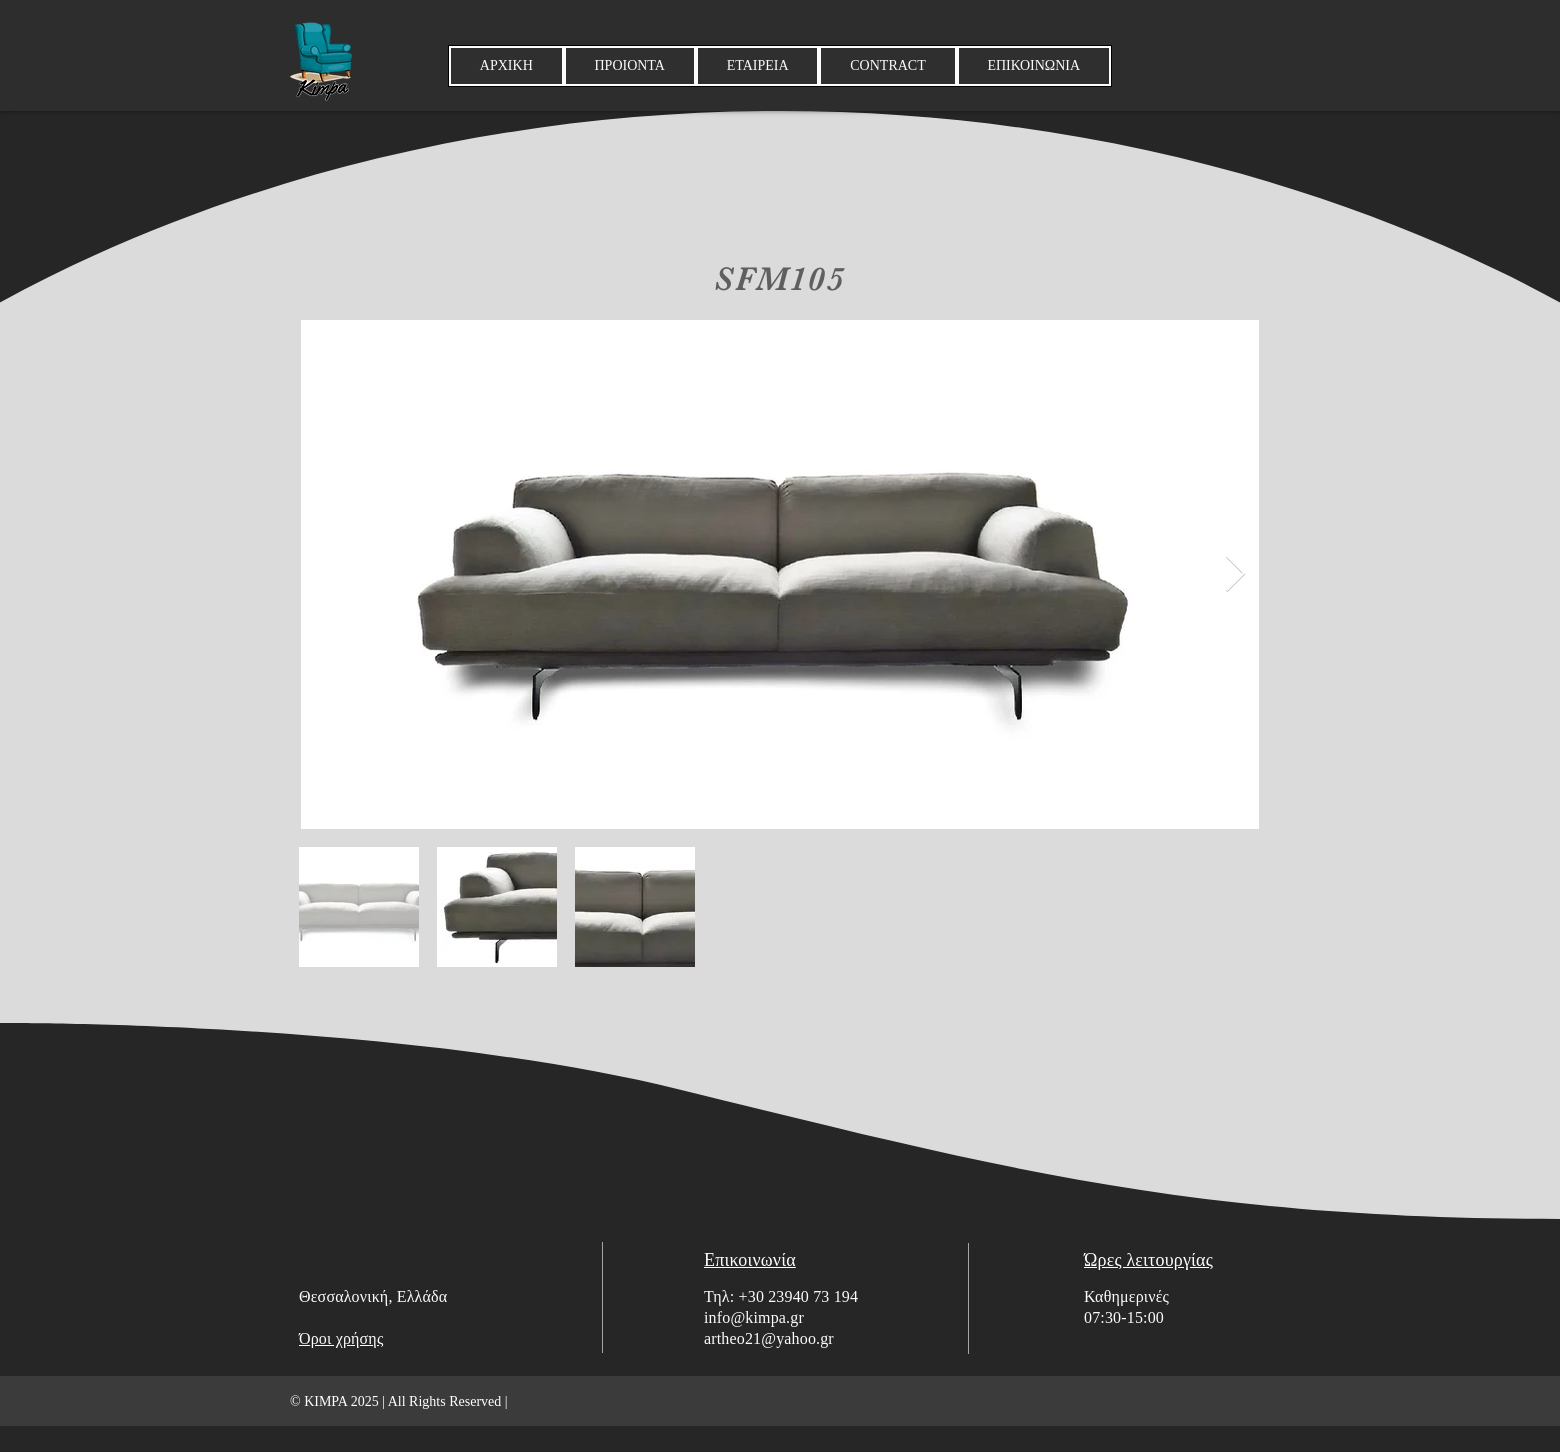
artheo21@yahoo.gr (769, 1338)
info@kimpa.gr (754, 1317)
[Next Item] (1235, 574)
